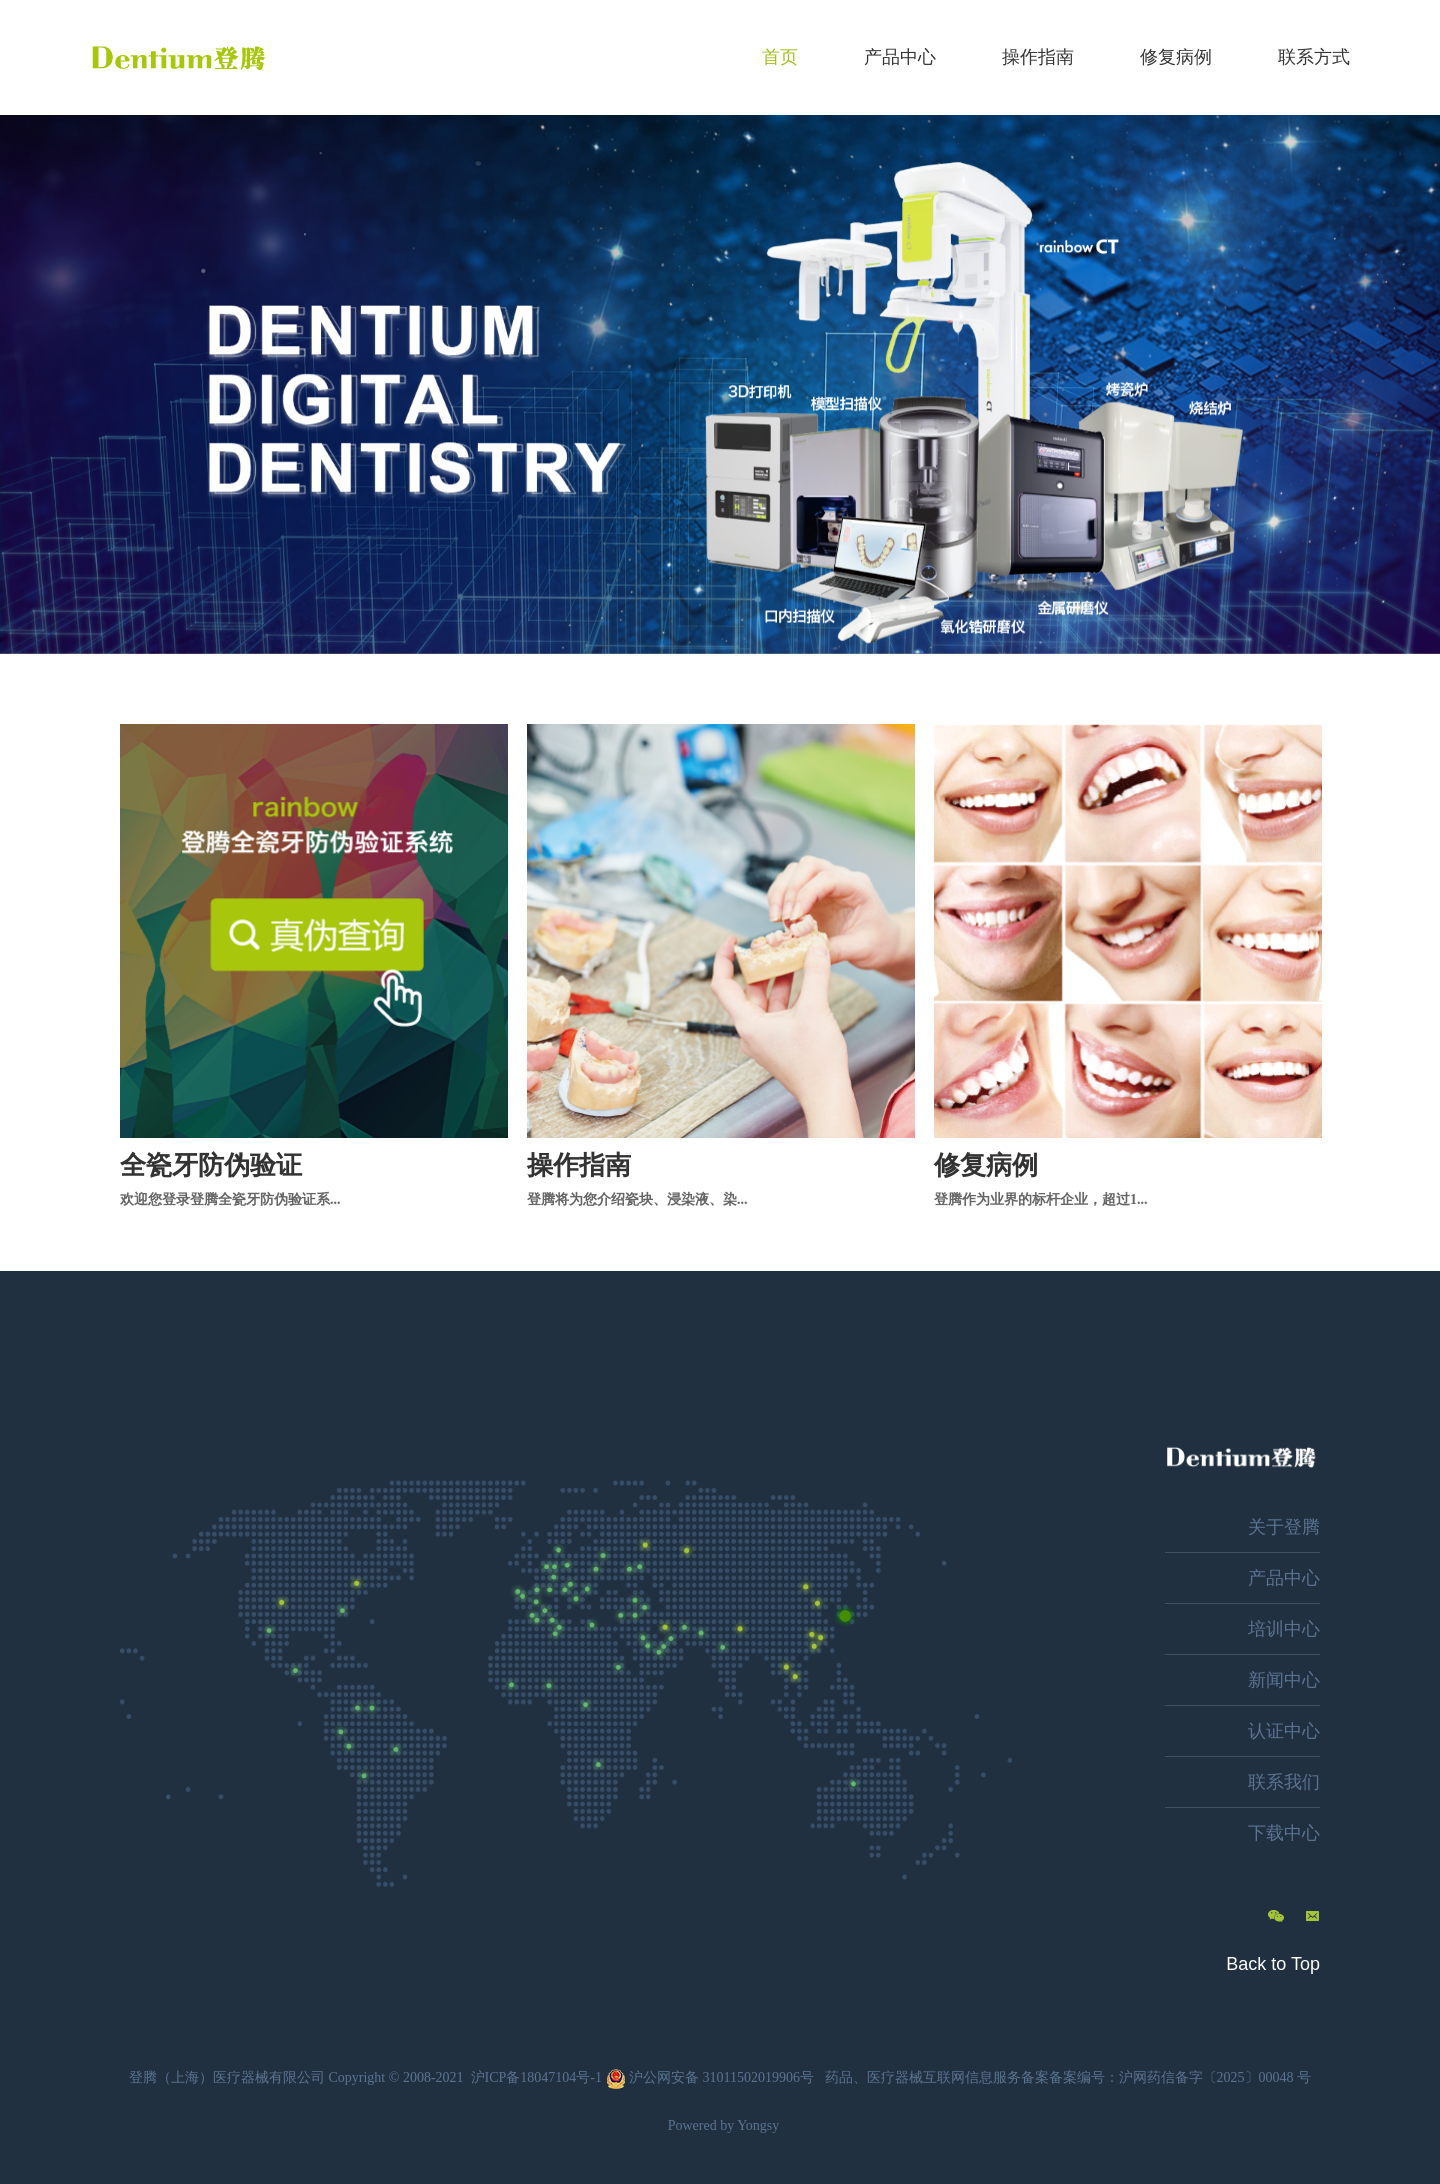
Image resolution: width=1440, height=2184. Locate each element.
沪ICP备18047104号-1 (536, 2077)
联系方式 (1314, 57)
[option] (720, 384)
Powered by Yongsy (724, 2125)
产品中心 (900, 57)
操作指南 (1038, 57)
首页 (780, 57)
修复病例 (1176, 57)
